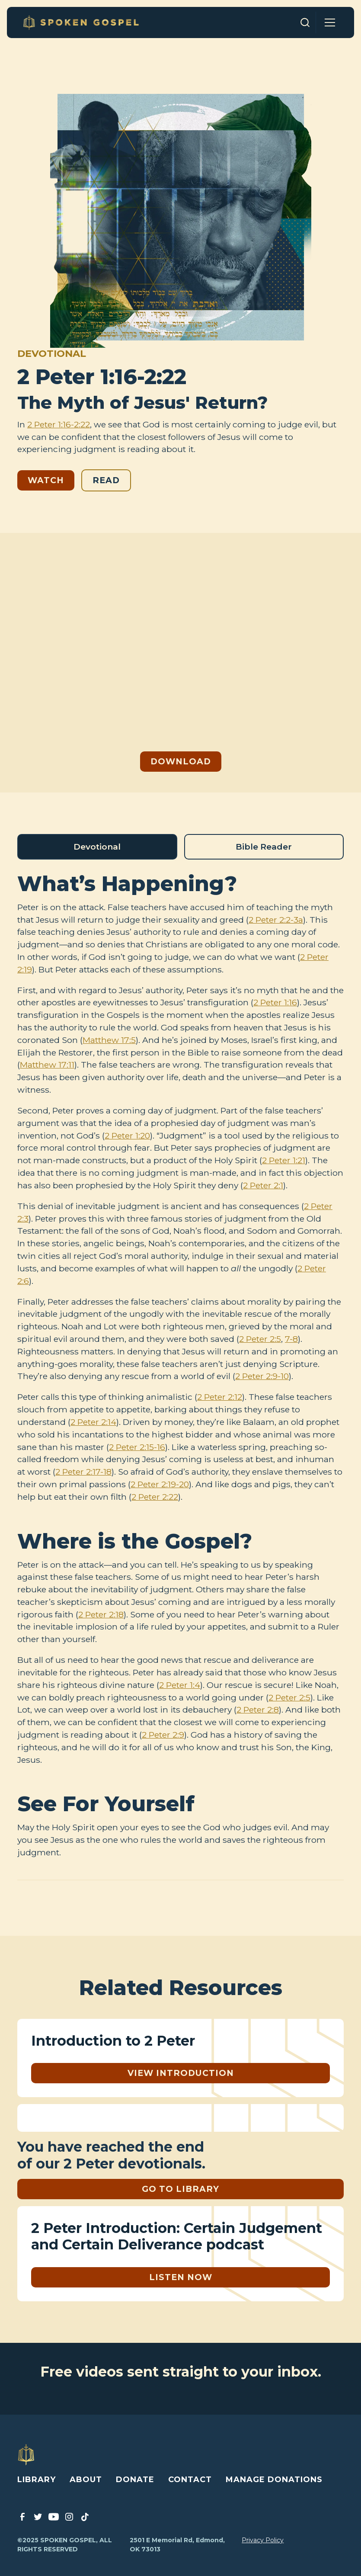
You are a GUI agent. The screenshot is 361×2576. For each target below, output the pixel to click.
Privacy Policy (263, 2540)
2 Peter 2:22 (154, 1497)
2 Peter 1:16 (275, 1002)
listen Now (180, 2277)
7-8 (291, 1339)
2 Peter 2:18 (101, 1614)
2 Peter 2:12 (219, 1397)
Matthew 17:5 (109, 1040)
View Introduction (181, 2073)
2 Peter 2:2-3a (276, 919)
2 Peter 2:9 (163, 1734)
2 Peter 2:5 (260, 1339)
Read (106, 480)
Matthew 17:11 (47, 1064)
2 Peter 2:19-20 (160, 1484)
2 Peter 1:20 (127, 1135)
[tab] (97, 847)
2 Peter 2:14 (93, 1422)
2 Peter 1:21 (283, 1160)
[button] (329, 22)
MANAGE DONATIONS (274, 2479)
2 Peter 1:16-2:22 (58, 424)
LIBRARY (36, 2479)
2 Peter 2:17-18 (83, 1471)
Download (180, 761)
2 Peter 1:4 (179, 1685)
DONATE (135, 2479)
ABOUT (86, 2479)
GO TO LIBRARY (180, 2189)
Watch (46, 480)
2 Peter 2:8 (257, 1709)
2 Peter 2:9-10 (262, 1376)
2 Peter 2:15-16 (137, 1447)
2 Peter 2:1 (263, 1185)
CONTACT (190, 2479)
